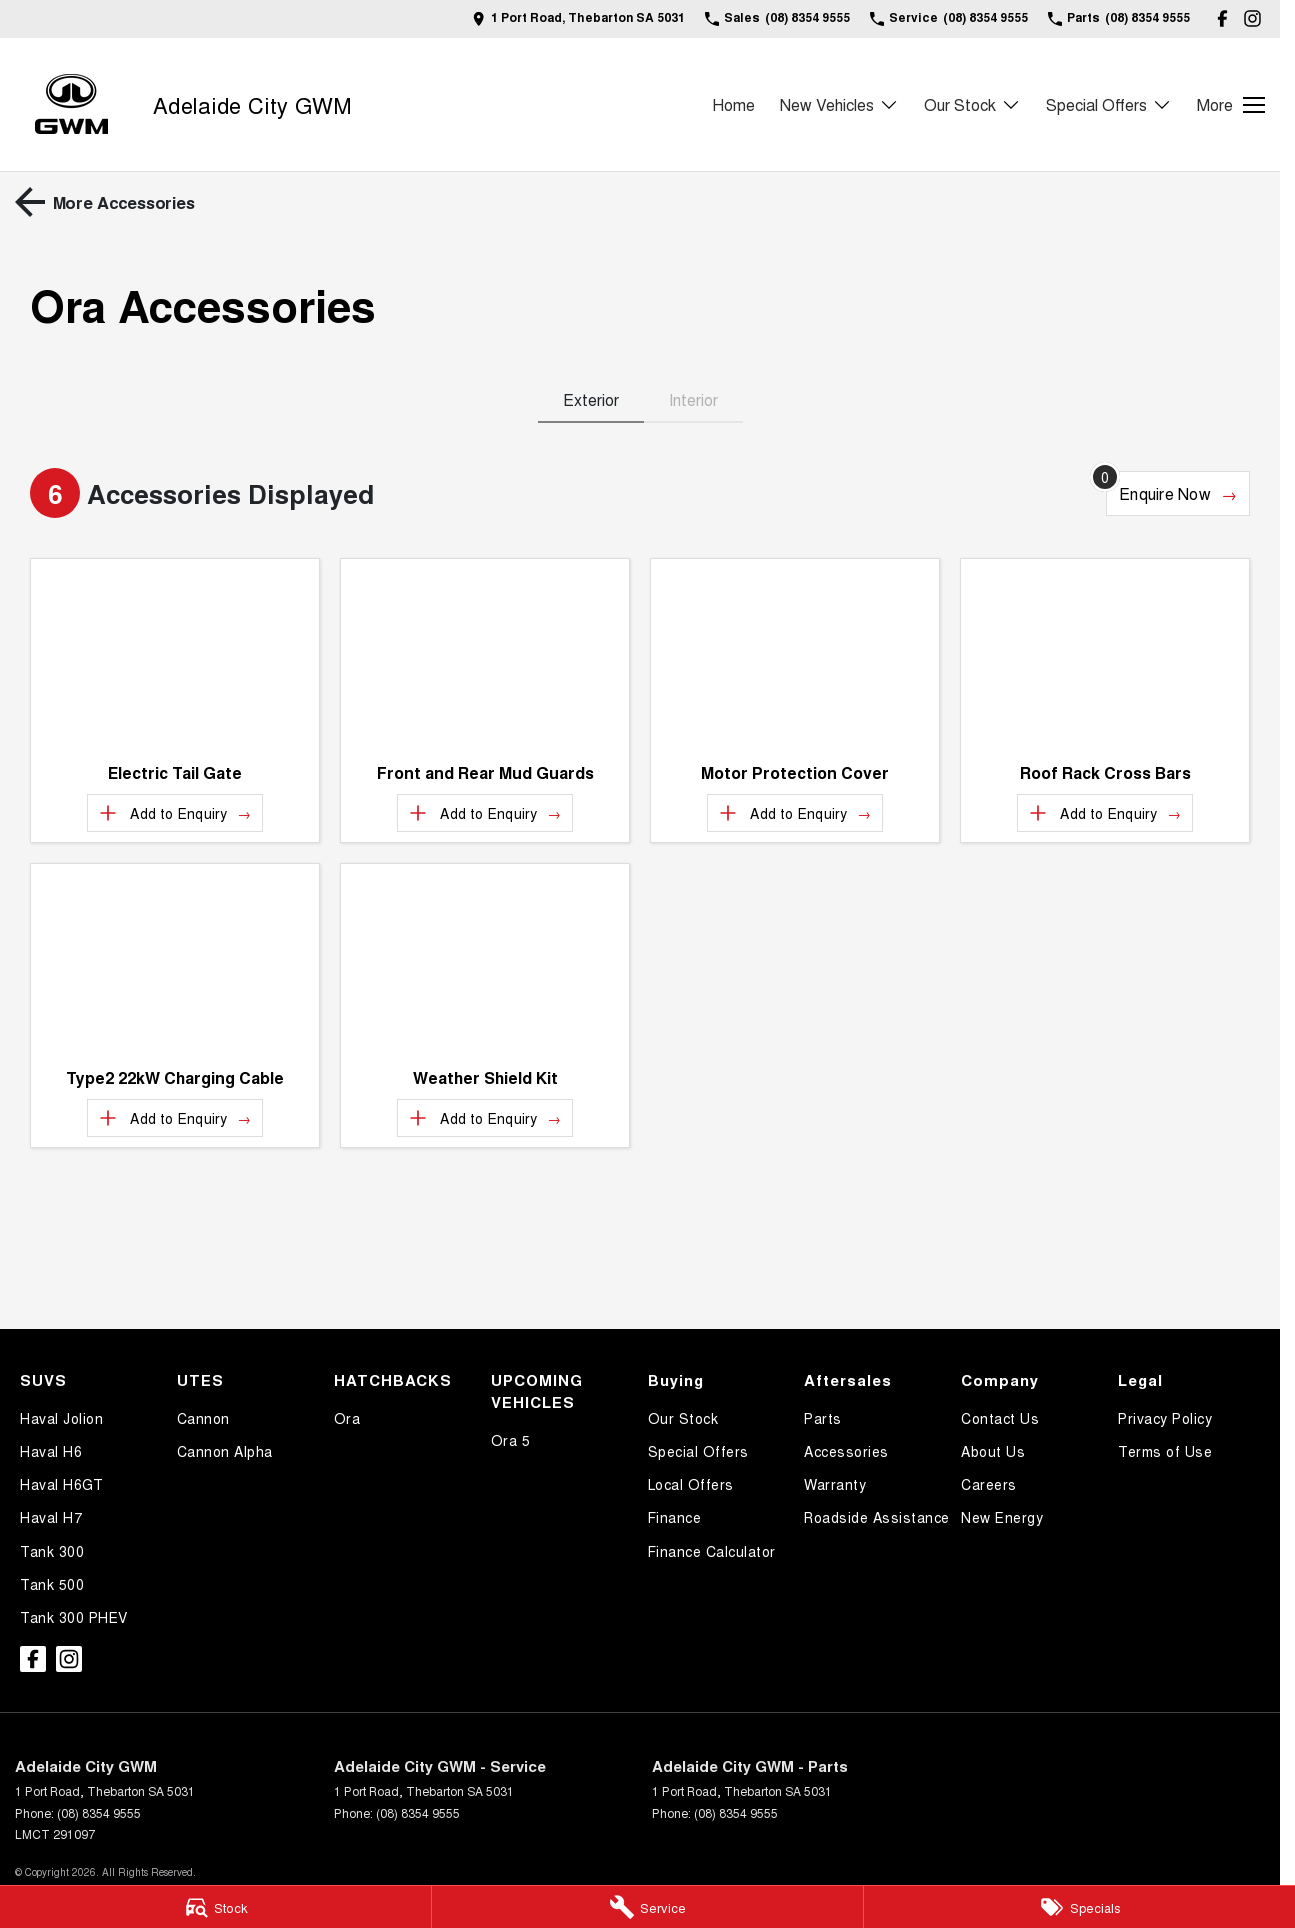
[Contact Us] (578, 18)
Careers (989, 1484)
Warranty (835, 1484)
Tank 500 (52, 1584)
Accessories (846, 1451)
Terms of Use (1165, 1451)
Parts (823, 1418)
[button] (175, 655)
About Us (993, 1451)
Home (733, 104)
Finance (675, 1517)
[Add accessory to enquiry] (174, 813)
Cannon (203, 1418)
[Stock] (215, 1907)
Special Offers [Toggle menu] (1109, 104)
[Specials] (1079, 1907)
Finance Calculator (712, 1551)
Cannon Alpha (225, 1451)
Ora (347, 1418)
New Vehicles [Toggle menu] (839, 104)
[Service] (647, 1907)
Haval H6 (51, 1451)
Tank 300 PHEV (74, 1617)
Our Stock (683, 1418)
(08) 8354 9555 (99, 1812)
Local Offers (691, 1484)
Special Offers (698, 1451)
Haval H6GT (61, 1484)
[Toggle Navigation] (1231, 105)
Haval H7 (51, 1517)
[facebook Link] (1222, 18)
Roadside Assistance (877, 1517)
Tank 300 (52, 1551)
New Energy (1002, 1517)
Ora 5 (511, 1440)
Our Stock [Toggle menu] (972, 104)
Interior (693, 399)
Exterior (591, 399)
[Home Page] (71, 104)
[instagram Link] (1252, 18)
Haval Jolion (61, 1418)
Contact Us (1000, 1418)
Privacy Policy (1165, 1418)
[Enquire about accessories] (1178, 493)
